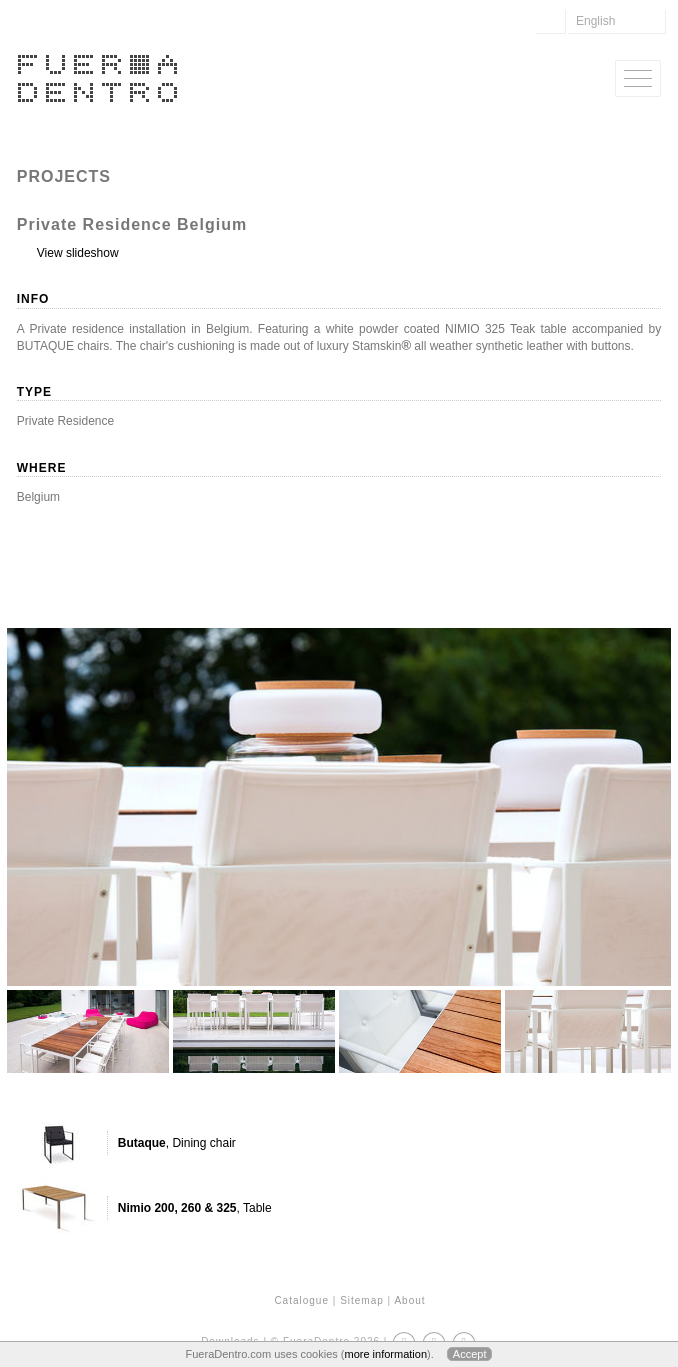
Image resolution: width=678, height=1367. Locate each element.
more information (385, 1354)
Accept (470, 1354)
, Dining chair (177, 1143)
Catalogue (301, 1300)
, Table (195, 1208)
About (409, 1300)
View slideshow (78, 253)
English (595, 21)
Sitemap (362, 1300)
